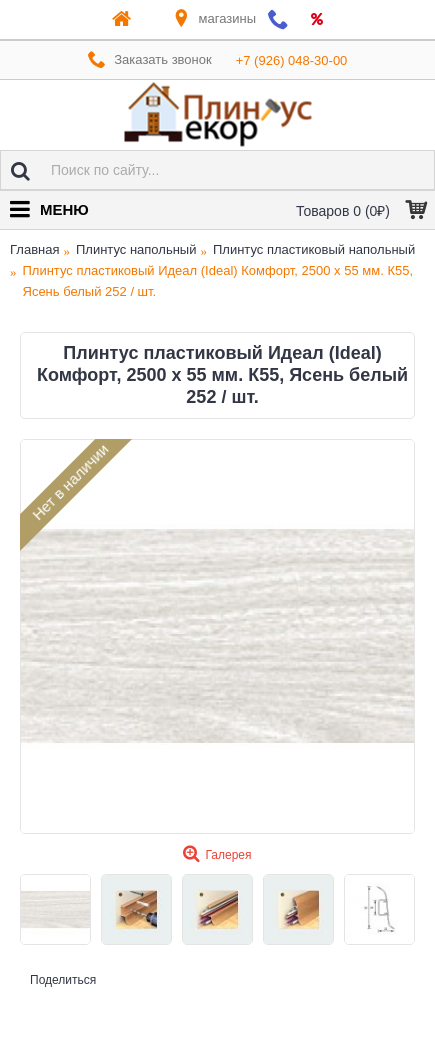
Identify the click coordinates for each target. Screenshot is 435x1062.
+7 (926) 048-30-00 (292, 60)
